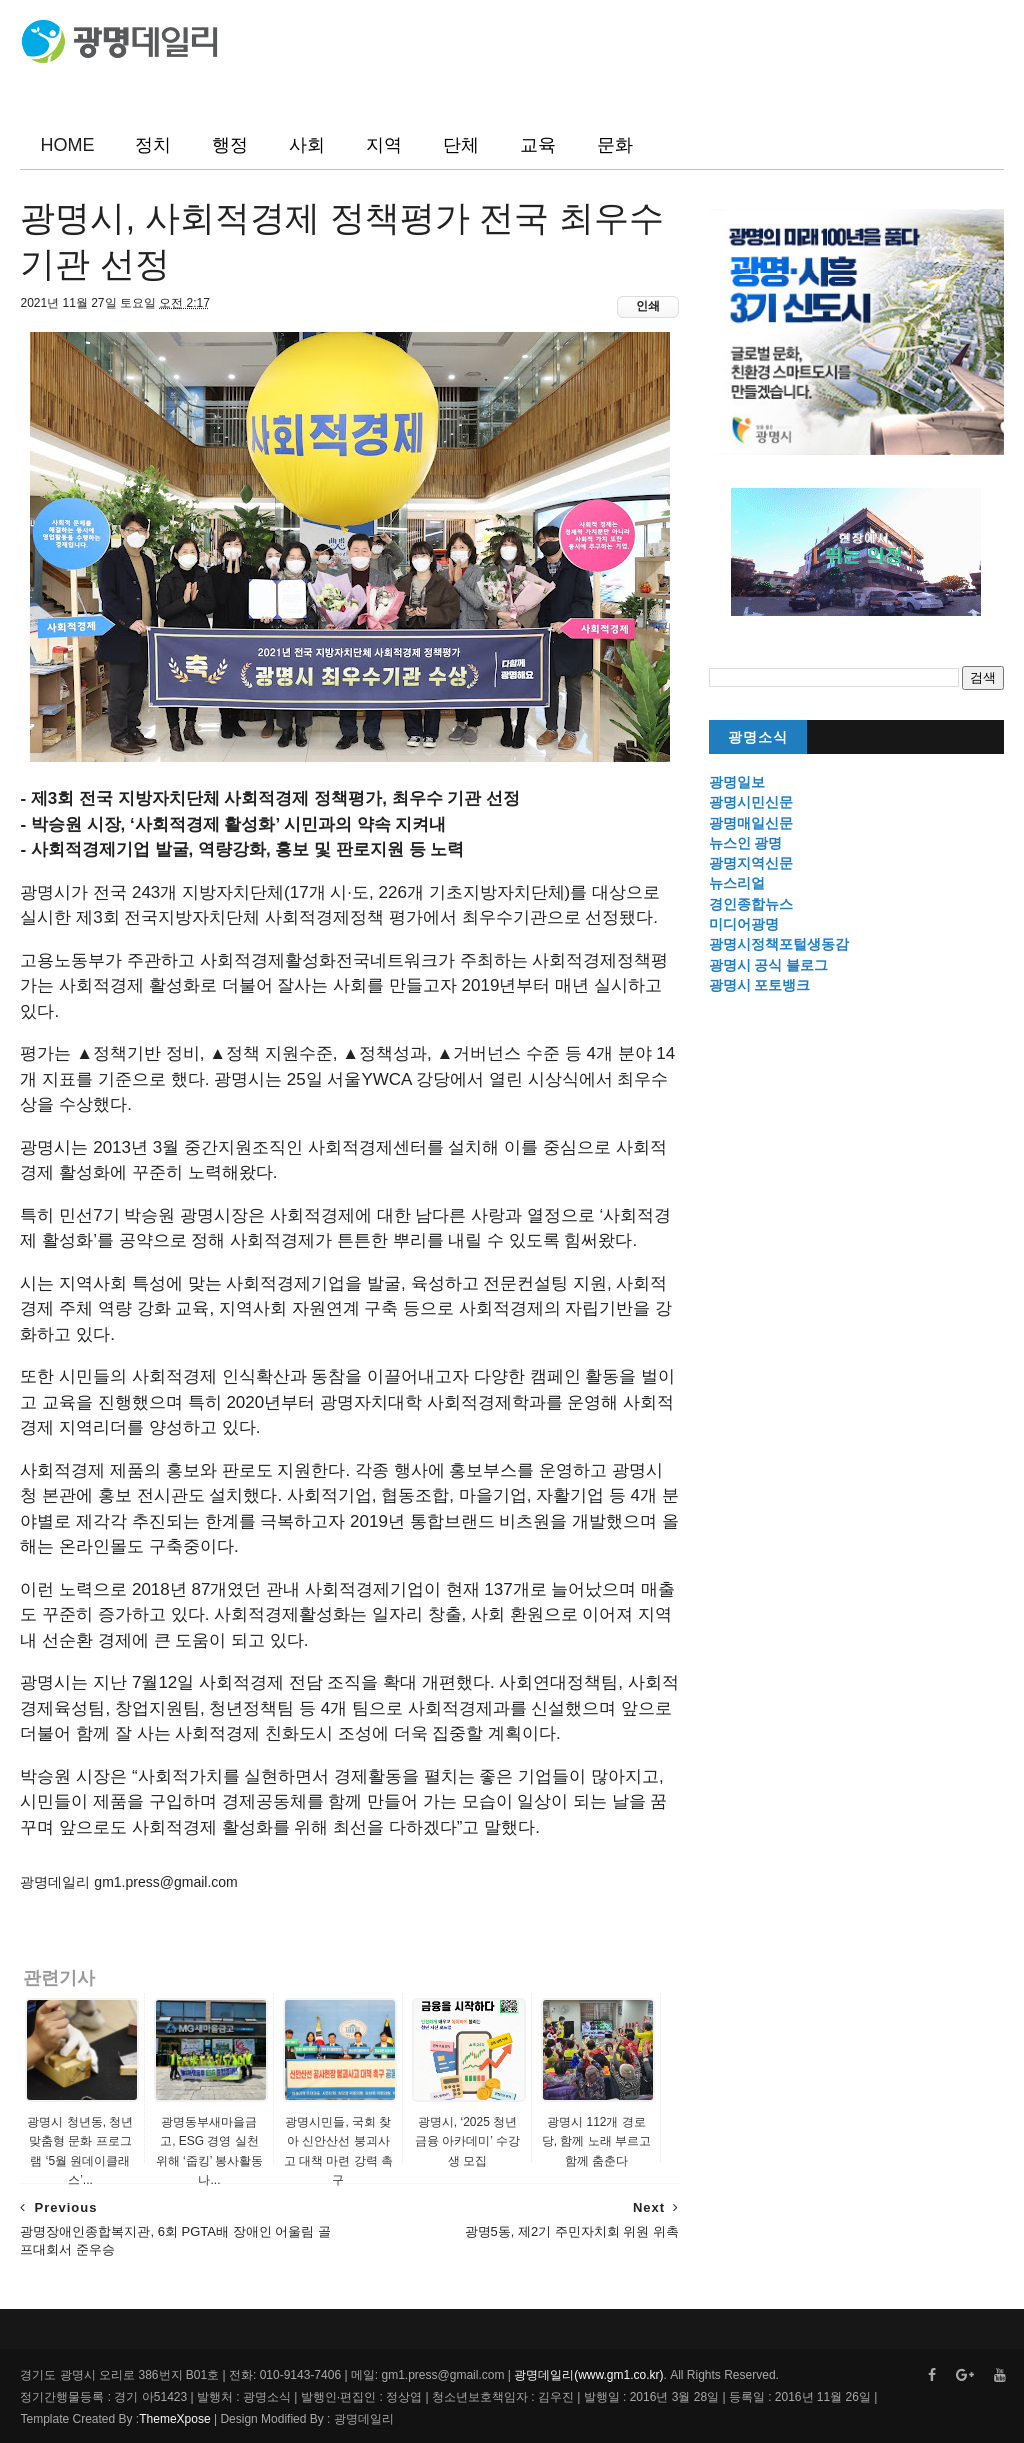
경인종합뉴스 (751, 904)
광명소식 (758, 737)
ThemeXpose (174, 2419)
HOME (67, 145)
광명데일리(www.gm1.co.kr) (588, 2375)
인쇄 (648, 306)
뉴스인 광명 (746, 843)
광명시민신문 (751, 802)
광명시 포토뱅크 (760, 985)
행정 (230, 145)
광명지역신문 (751, 863)
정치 (153, 145)
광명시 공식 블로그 (769, 965)
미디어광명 (744, 924)
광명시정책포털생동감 (779, 944)
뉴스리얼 (737, 883)
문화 (615, 145)
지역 (384, 145)
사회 (307, 145)
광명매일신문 (751, 823)
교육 (538, 145)
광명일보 (737, 782)
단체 (461, 145)
